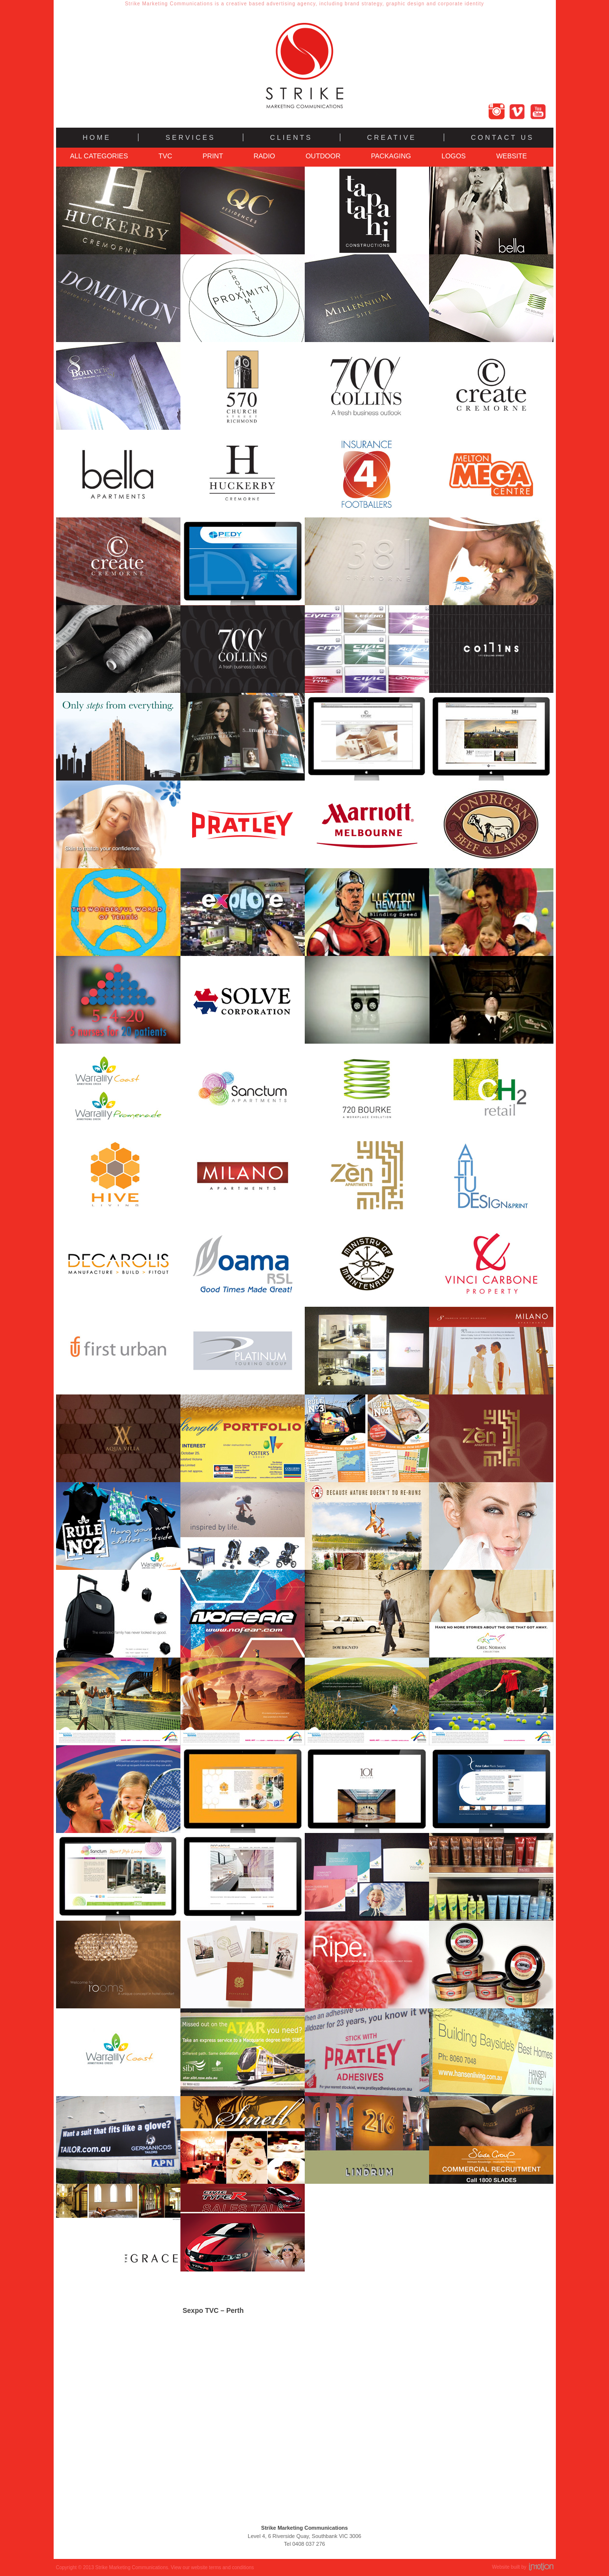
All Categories (99, 156)
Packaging (391, 156)
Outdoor (323, 156)
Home (97, 137)
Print (212, 156)
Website (511, 156)
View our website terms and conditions (212, 2567)
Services (190, 137)
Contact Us (502, 137)
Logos (453, 156)
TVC (165, 156)
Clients (291, 137)
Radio (264, 156)
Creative (391, 137)
